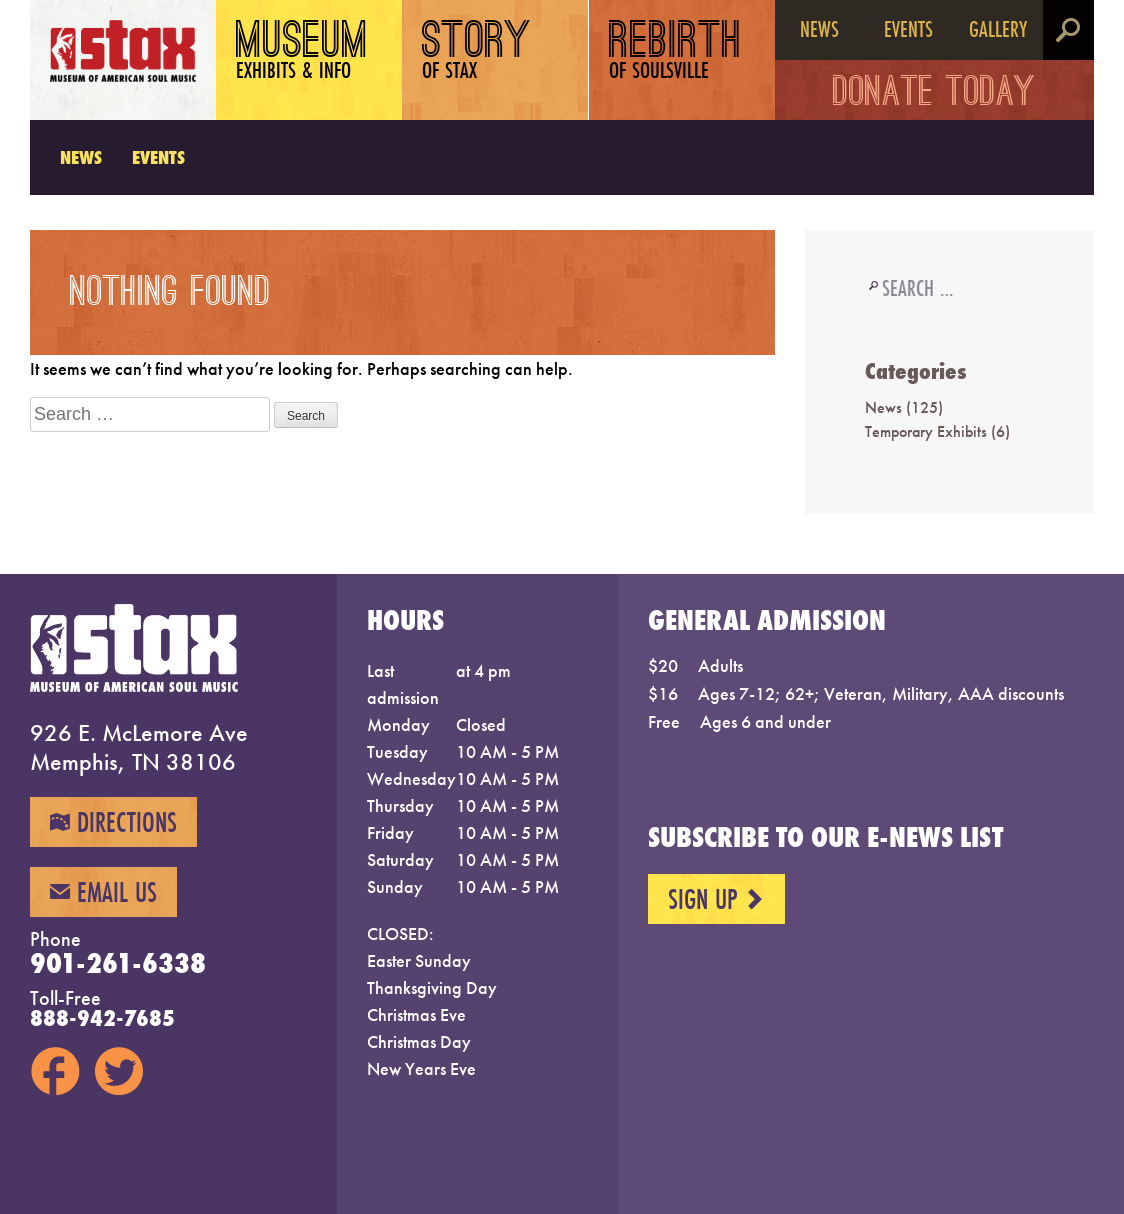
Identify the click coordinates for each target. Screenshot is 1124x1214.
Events (908, 28)
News (819, 28)
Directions (113, 822)
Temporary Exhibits (926, 431)
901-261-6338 (118, 963)
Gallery (998, 28)
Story (477, 52)
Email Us (103, 892)
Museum (302, 52)
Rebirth (675, 52)
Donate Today (934, 95)
